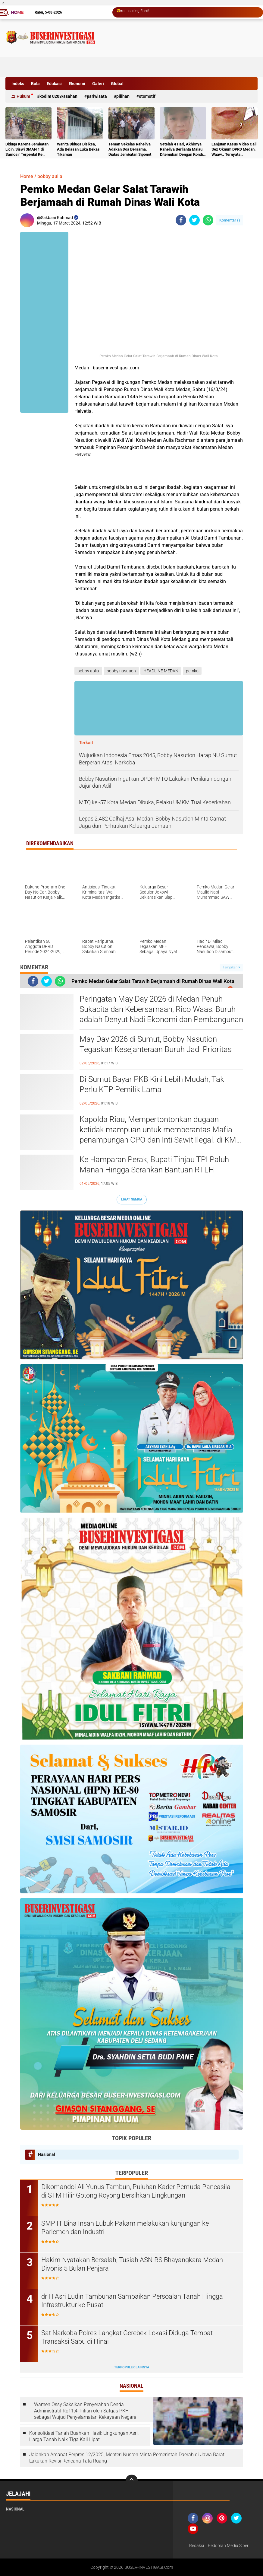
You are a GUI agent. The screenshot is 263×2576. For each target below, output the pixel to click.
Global (117, 83)
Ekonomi (77, 83)
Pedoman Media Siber (228, 2545)
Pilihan (123, 96)
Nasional (46, 2154)
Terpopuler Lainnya (131, 2367)
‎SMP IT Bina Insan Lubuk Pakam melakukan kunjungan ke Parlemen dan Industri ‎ (125, 2228)
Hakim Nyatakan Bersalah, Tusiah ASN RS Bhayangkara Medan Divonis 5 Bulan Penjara (132, 2264)
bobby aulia (49, 176)
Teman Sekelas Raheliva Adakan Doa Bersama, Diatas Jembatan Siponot (129, 149)
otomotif (147, 96)
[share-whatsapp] (208, 220)
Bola (35, 83)
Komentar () (229, 220)
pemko (192, 670)
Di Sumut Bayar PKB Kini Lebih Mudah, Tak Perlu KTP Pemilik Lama (152, 1084)
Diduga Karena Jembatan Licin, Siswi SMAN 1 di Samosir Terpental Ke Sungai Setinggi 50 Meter (27, 149)
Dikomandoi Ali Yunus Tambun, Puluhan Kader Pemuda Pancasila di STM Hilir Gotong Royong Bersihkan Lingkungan (135, 2191)
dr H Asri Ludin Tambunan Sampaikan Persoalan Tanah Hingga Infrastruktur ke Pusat (132, 2301)
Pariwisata (97, 96)
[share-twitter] (194, 220)
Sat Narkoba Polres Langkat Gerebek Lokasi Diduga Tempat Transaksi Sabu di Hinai (127, 2337)
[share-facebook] (181, 220)
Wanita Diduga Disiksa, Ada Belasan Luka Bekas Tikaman (78, 149)
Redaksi (196, 2545)
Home (17, 12)
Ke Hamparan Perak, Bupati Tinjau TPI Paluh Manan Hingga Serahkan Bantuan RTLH (154, 1164)
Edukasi (54, 83)
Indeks (17, 83)
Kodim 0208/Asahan (58, 96)
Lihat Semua (131, 1199)
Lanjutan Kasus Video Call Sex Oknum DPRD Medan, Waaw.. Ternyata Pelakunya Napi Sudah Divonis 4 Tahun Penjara (233, 149)
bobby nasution (121, 670)
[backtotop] (132, 2481)
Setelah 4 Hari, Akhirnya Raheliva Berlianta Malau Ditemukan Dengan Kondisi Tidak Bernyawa (183, 149)
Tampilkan (231, 967)
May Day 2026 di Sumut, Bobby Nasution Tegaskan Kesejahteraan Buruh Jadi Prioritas (156, 1044)
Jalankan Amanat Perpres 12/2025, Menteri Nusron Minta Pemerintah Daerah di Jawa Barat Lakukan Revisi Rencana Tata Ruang (126, 2458)
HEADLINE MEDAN (160, 670)
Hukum (23, 96)
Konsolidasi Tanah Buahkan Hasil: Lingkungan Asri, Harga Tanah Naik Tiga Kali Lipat (84, 2436)
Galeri (98, 83)
